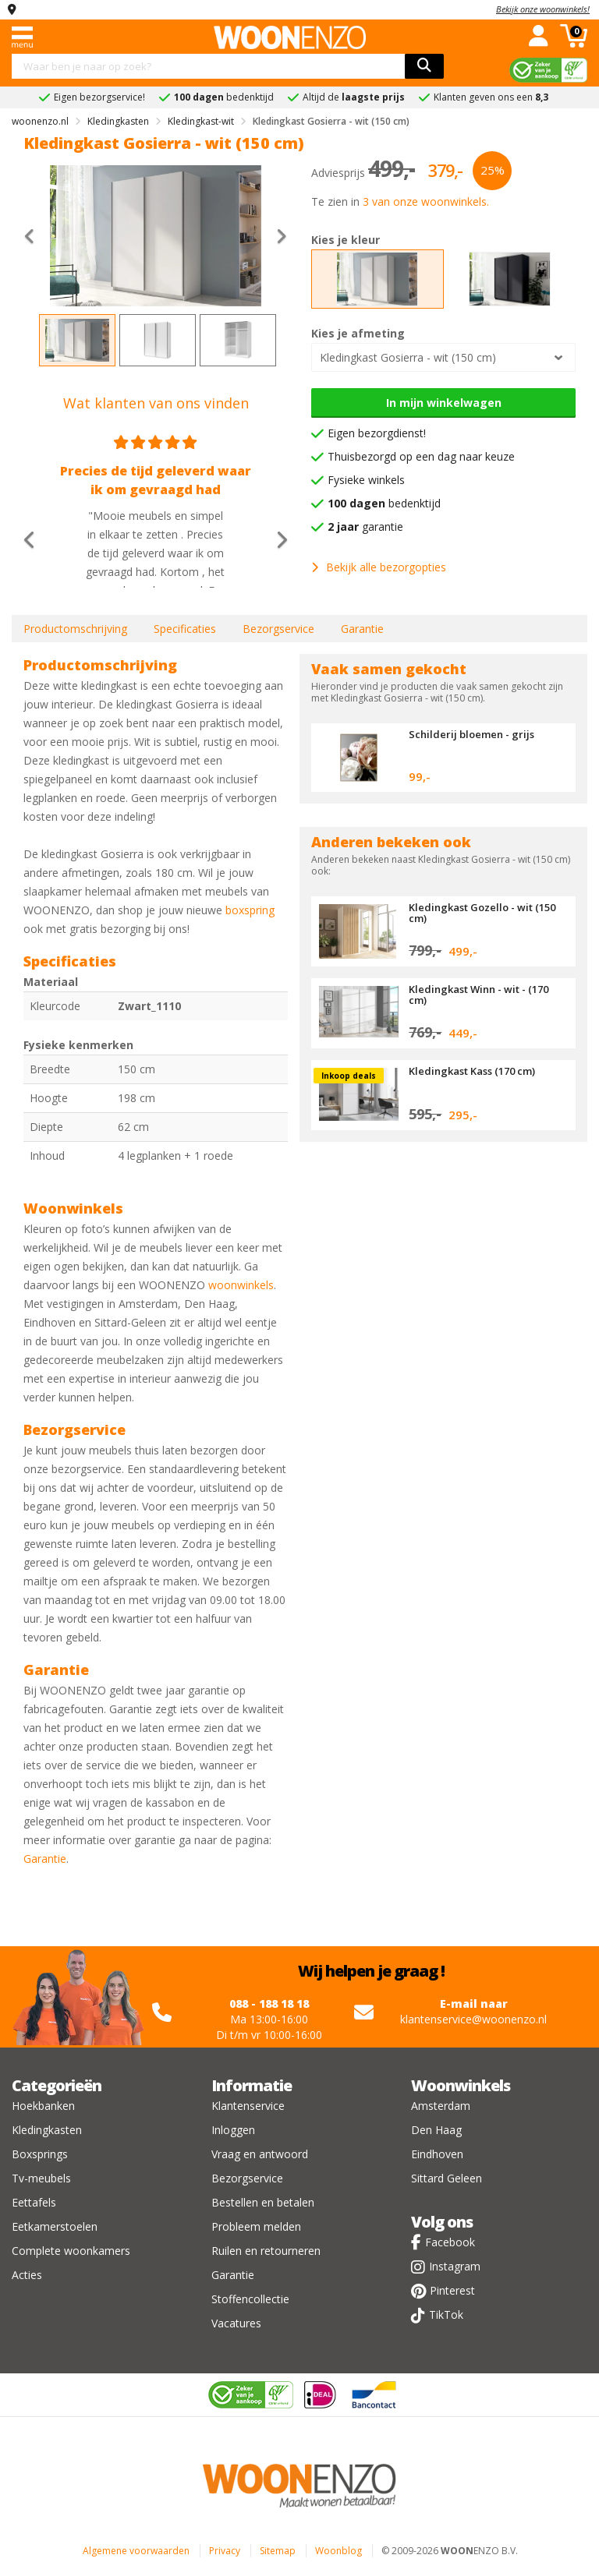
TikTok (446, 2314)
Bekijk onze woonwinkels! (543, 9)
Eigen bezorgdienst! (377, 433)
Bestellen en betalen (262, 2202)
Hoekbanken (43, 2105)
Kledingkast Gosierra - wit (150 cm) (408, 357)
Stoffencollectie (250, 2299)
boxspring (250, 910)
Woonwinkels (460, 2085)
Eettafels (34, 2202)
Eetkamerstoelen (54, 2226)
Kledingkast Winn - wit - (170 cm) (478, 994)
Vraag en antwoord (259, 2154)
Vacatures (236, 2323)
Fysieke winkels (366, 479)
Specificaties (185, 628)
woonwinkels (241, 1284)
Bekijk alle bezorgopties (378, 567)
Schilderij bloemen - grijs (471, 734)
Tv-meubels (41, 2178)
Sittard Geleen (446, 2178)
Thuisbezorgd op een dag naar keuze (421, 456)
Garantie (362, 628)
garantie (365, 526)
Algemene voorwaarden (136, 2550)
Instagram (454, 2266)
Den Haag (436, 2129)
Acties (27, 2274)
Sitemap (278, 2550)
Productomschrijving (75, 628)
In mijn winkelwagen (444, 402)
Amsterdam (440, 2105)
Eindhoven (437, 2154)
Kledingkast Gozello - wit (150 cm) (482, 912)
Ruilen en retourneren (266, 2250)
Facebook (450, 2242)
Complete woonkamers (71, 2250)
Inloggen (233, 2129)
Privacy (224, 2550)
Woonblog (338, 2550)
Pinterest (452, 2290)
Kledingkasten (47, 2129)
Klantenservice (248, 2105)
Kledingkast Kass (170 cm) (472, 1071)
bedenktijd (384, 503)
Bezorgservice (278, 628)
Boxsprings (40, 2154)
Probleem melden (256, 2226)
